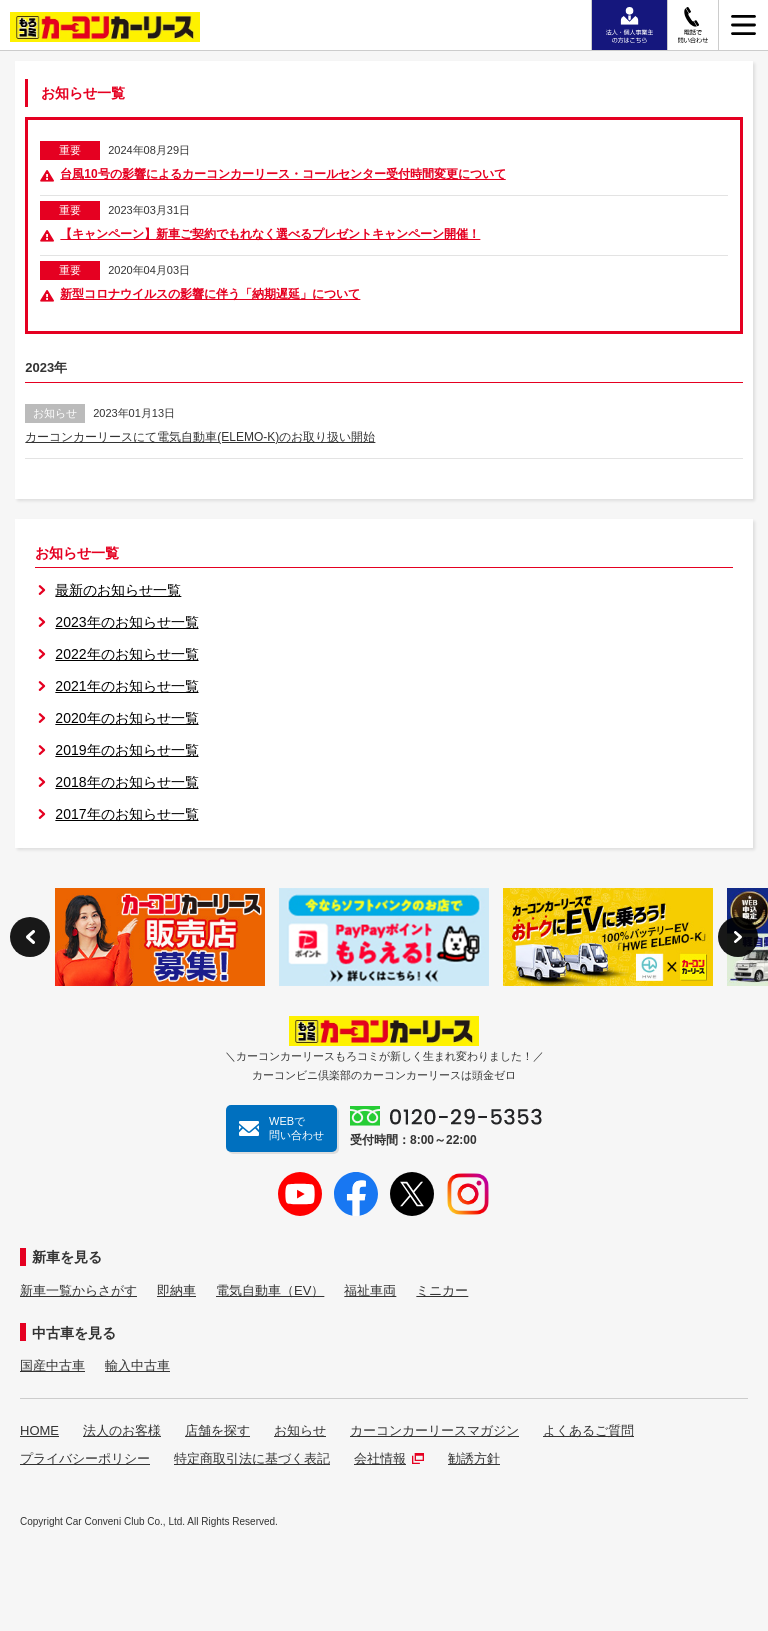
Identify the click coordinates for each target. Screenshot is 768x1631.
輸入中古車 (137, 1365)
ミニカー (442, 1290)
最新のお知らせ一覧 (118, 590)
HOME (39, 1430)
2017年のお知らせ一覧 (126, 814)
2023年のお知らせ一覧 (126, 622)
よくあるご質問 (588, 1430)
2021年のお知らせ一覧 (126, 686)
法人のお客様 (122, 1430)
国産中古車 (52, 1365)
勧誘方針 (474, 1458)
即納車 (176, 1290)
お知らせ (300, 1430)
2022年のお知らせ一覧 (126, 654)
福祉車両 (370, 1290)
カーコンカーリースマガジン (434, 1430)
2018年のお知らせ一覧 (126, 782)
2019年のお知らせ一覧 (126, 750)
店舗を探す (217, 1430)
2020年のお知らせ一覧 (126, 718)
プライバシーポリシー (85, 1458)
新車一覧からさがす (78, 1290)
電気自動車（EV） (270, 1290)
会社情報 (389, 1458)
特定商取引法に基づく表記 (252, 1458)
